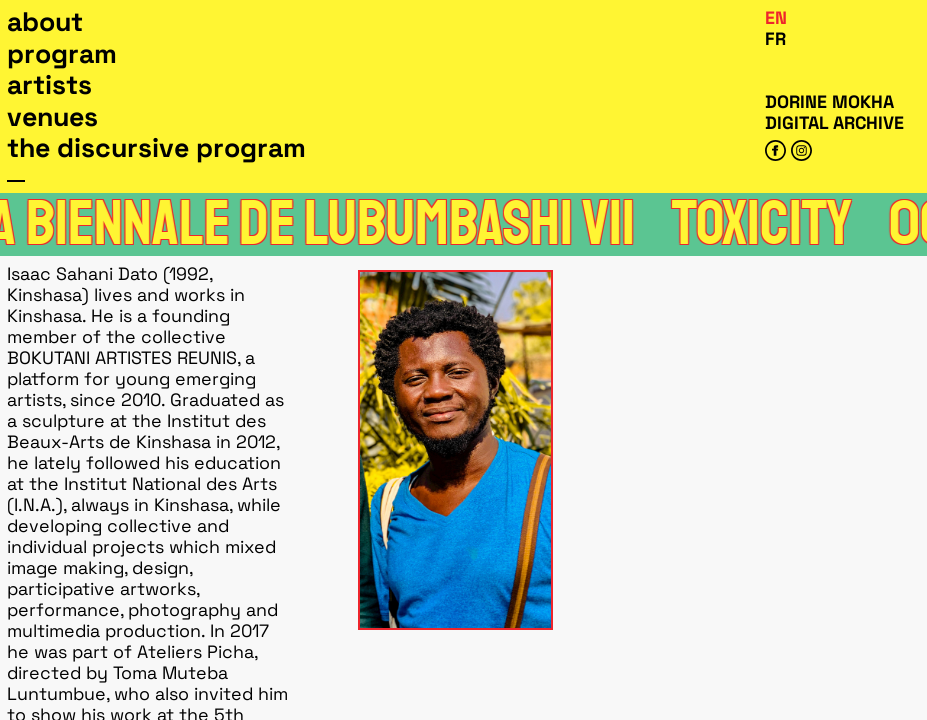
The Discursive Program (156, 148)
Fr (775, 38)
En (776, 17)
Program (62, 54)
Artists (49, 85)
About (45, 22)
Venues (52, 117)
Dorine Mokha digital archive (834, 112)
